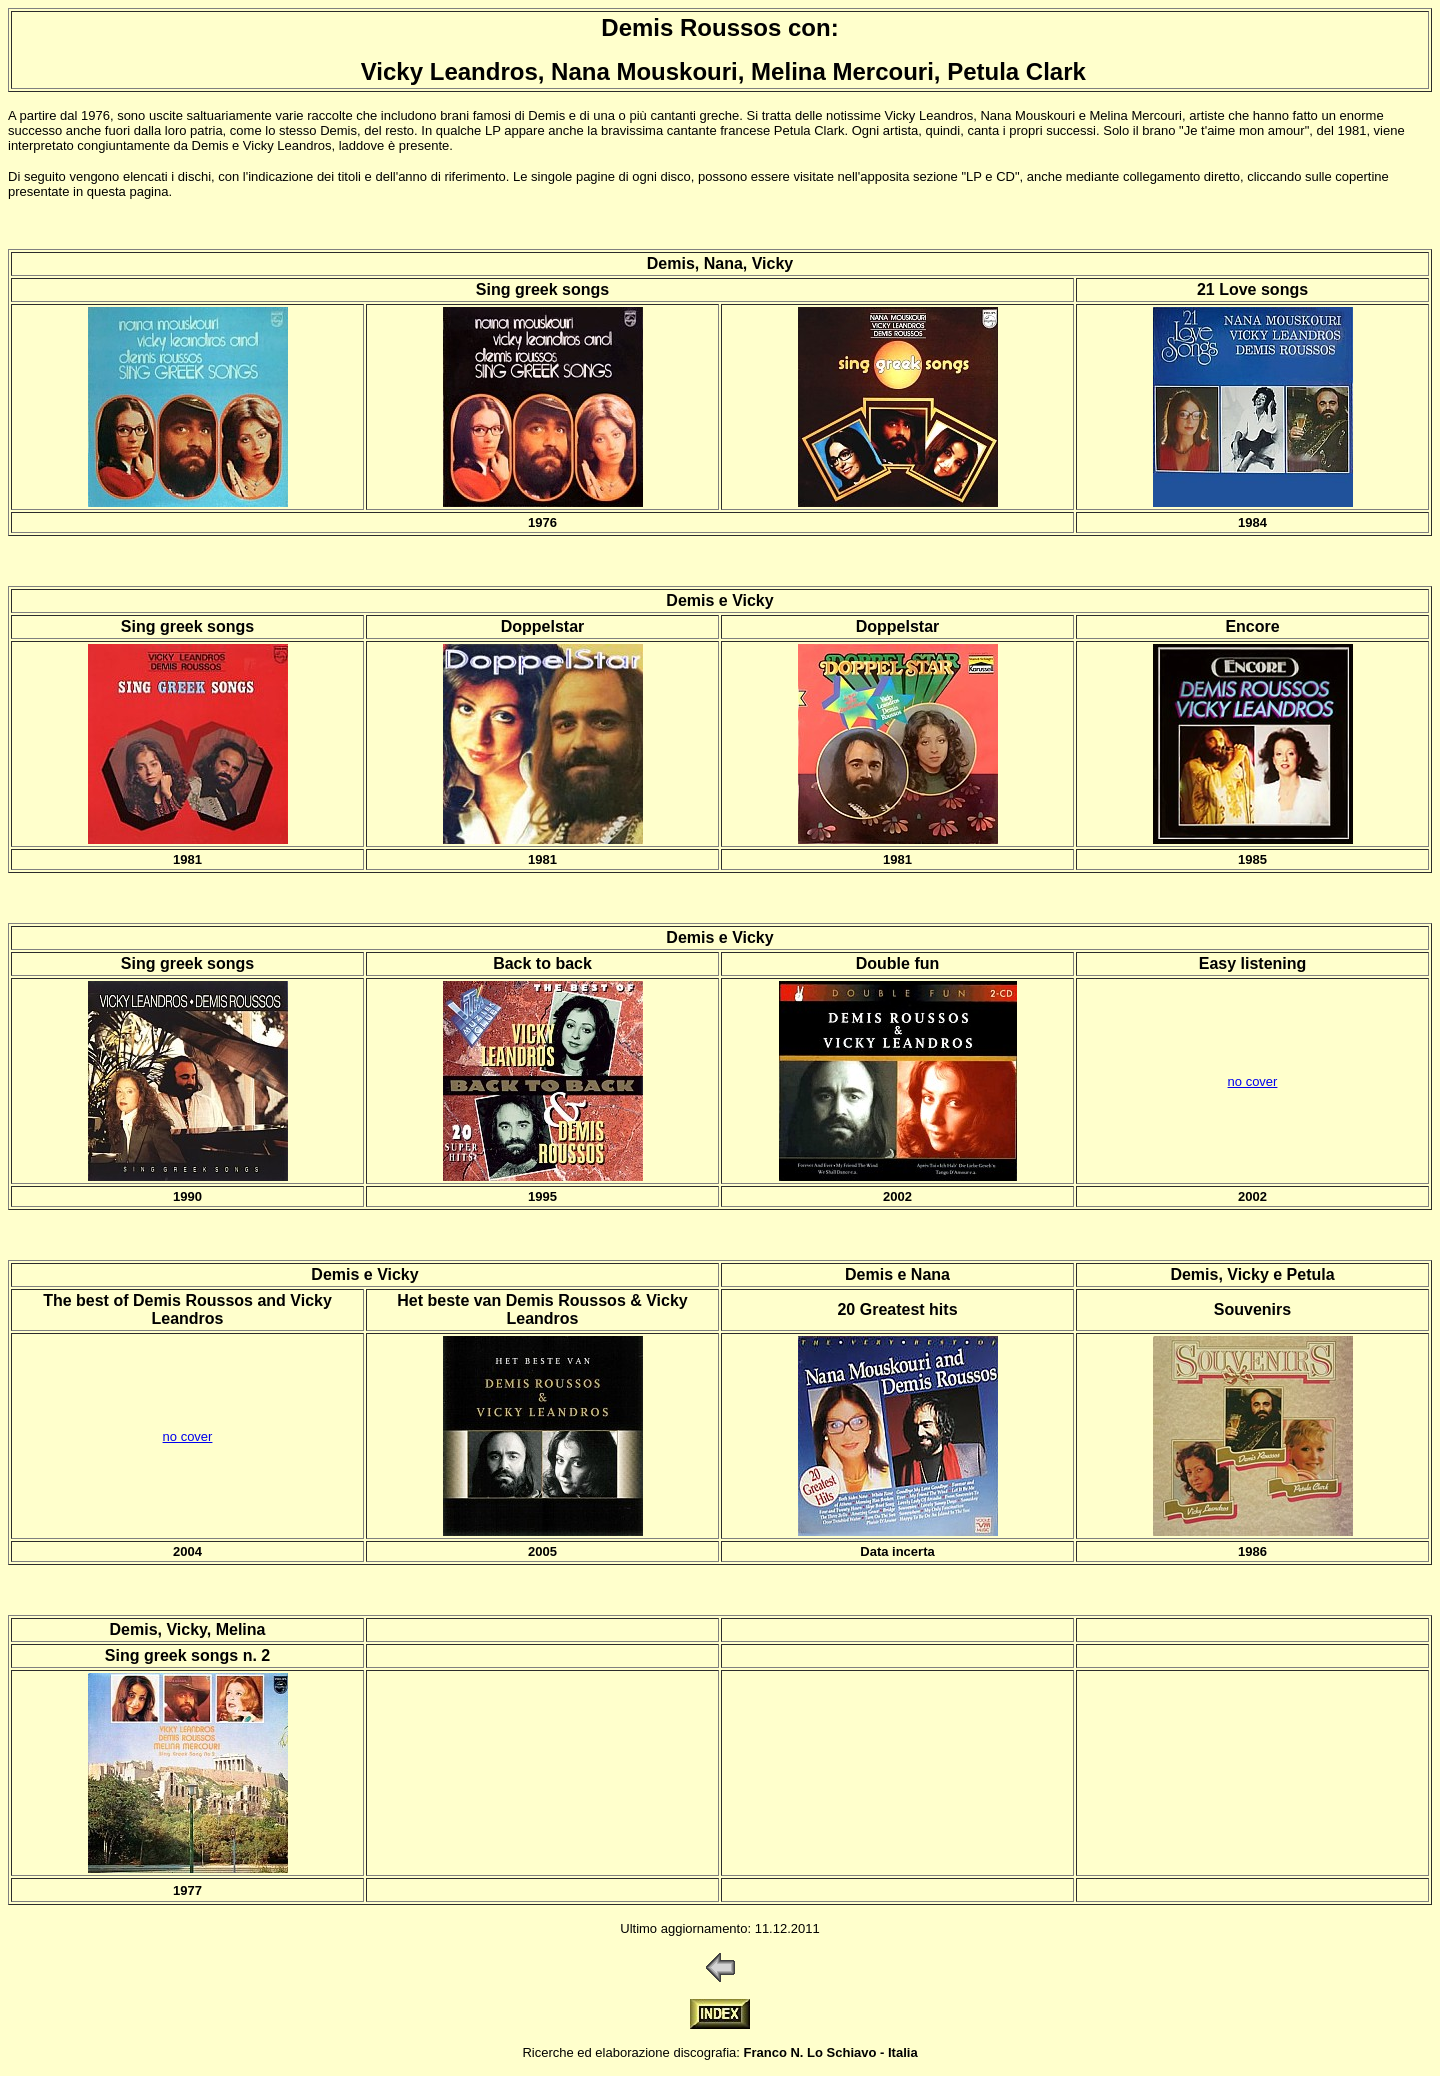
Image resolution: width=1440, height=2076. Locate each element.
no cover (1253, 1081)
